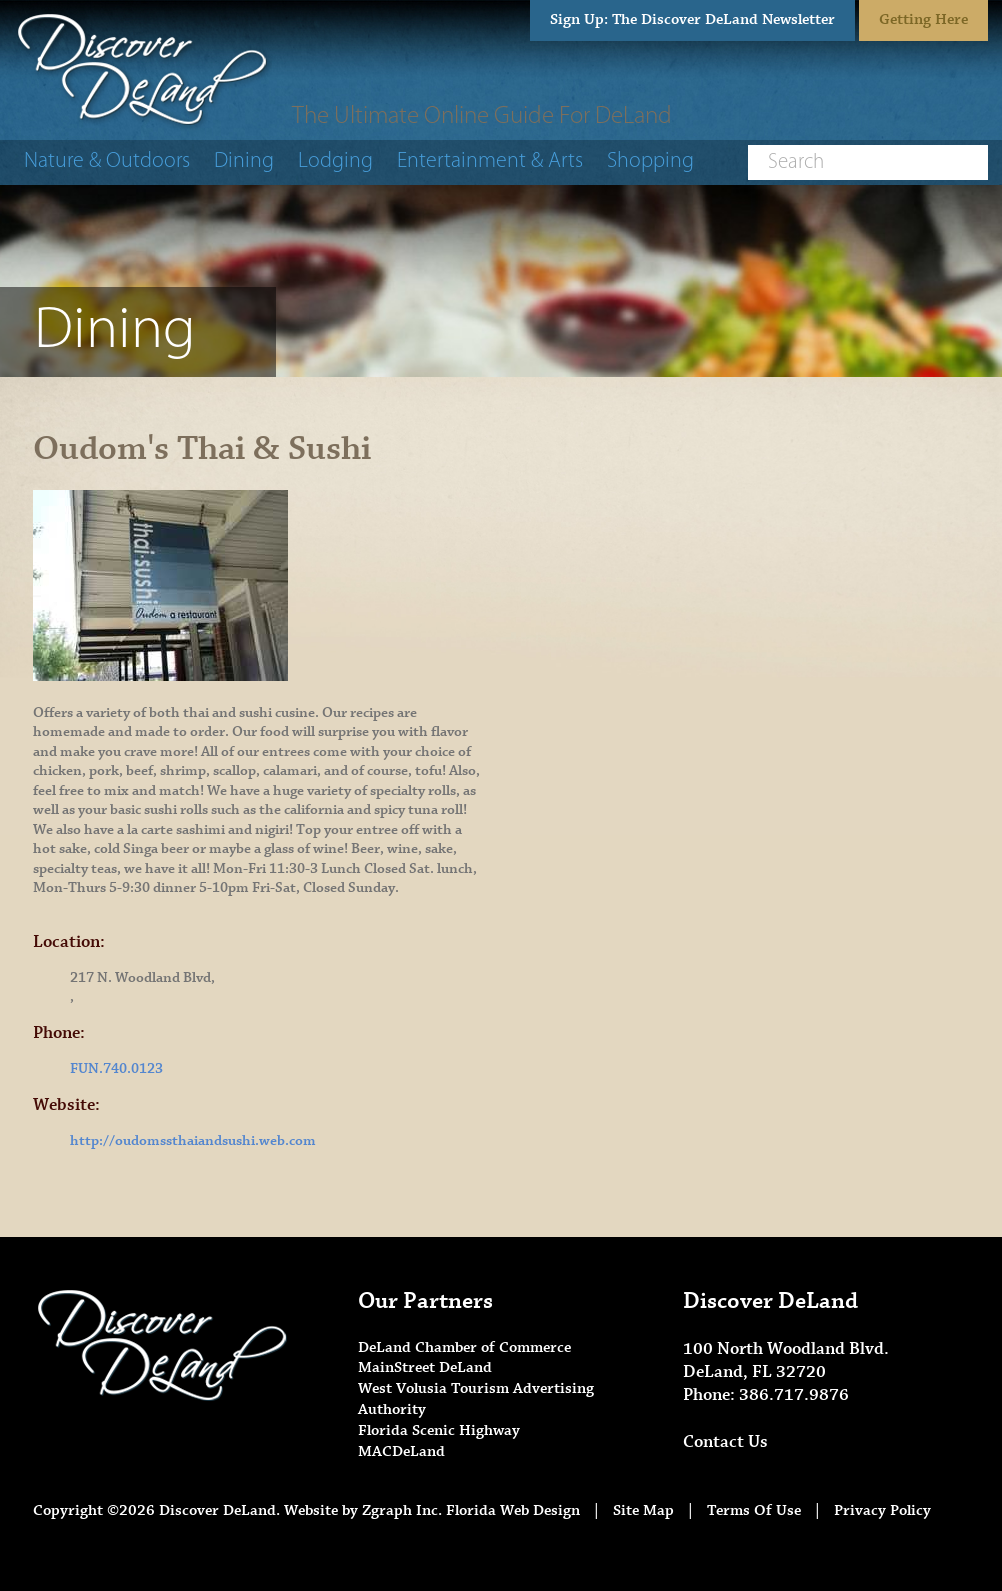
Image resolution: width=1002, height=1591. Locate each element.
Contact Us (725, 1442)
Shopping (650, 161)
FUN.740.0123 (116, 1069)
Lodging (335, 161)
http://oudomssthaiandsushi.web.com (193, 1141)
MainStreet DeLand (425, 1367)
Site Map (643, 1510)
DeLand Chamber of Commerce (464, 1347)
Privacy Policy (882, 1510)
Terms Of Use (754, 1510)
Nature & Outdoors (107, 161)
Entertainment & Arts (490, 161)
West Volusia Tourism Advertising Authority (476, 1399)
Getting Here (923, 19)
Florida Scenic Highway (439, 1430)
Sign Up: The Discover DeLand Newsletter (692, 19)
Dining (244, 161)
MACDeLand (401, 1451)
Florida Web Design (513, 1510)
